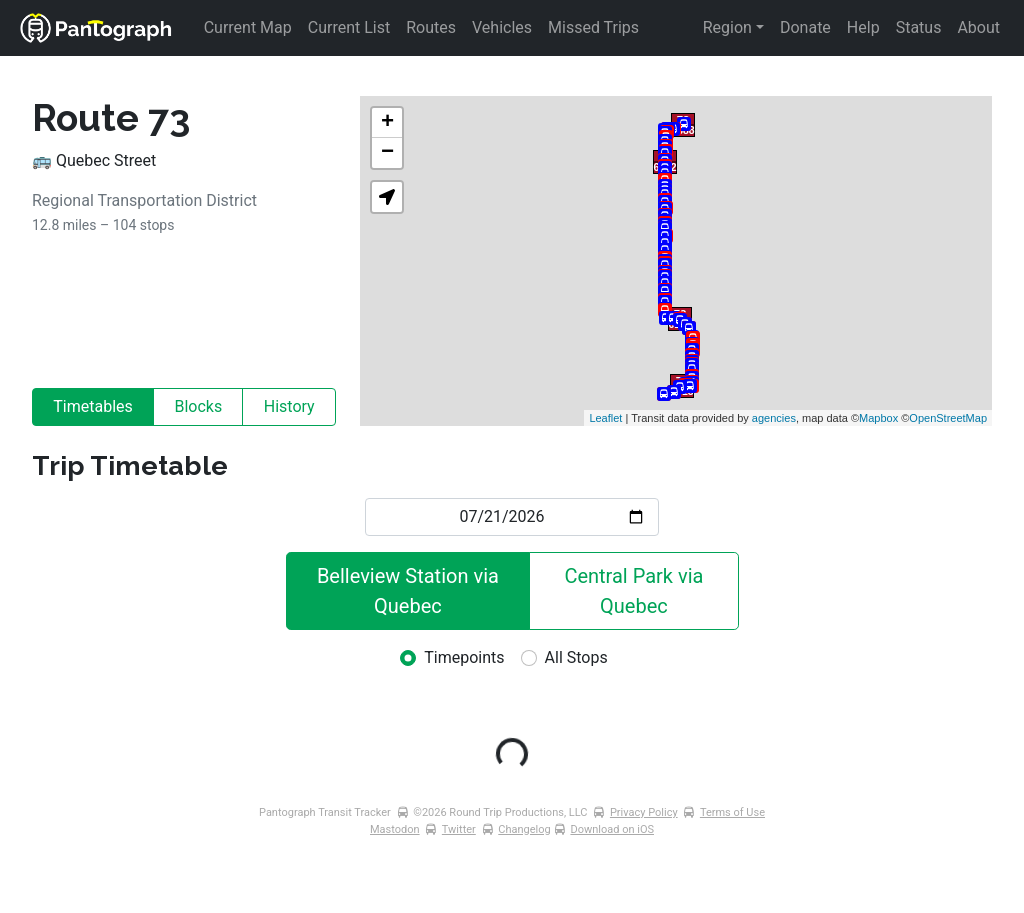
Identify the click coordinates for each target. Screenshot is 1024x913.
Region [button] (727, 27)
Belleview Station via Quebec (410, 591)
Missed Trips (593, 27)
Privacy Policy (644, 812)
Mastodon (395, 829)
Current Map (248, 27)
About (978, 27)
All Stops (576, 657)
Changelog (524, 829)
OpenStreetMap (948, 418)
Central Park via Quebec (636, 591)
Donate (805, 27)
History (289, 406)
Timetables (93, 406)
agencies (774, 418)
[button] (387, 197)
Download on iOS (612, 829)
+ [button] (387, 123)
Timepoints (464, 657)
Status (919, 27)
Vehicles (502, 27)
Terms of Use (732, 812)
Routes (431, 27)
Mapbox (878, 418)
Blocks (198, 406)
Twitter (459, 829)
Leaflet (605, 418)
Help (863, 27)
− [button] (387, 153)
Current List (349, 27)
